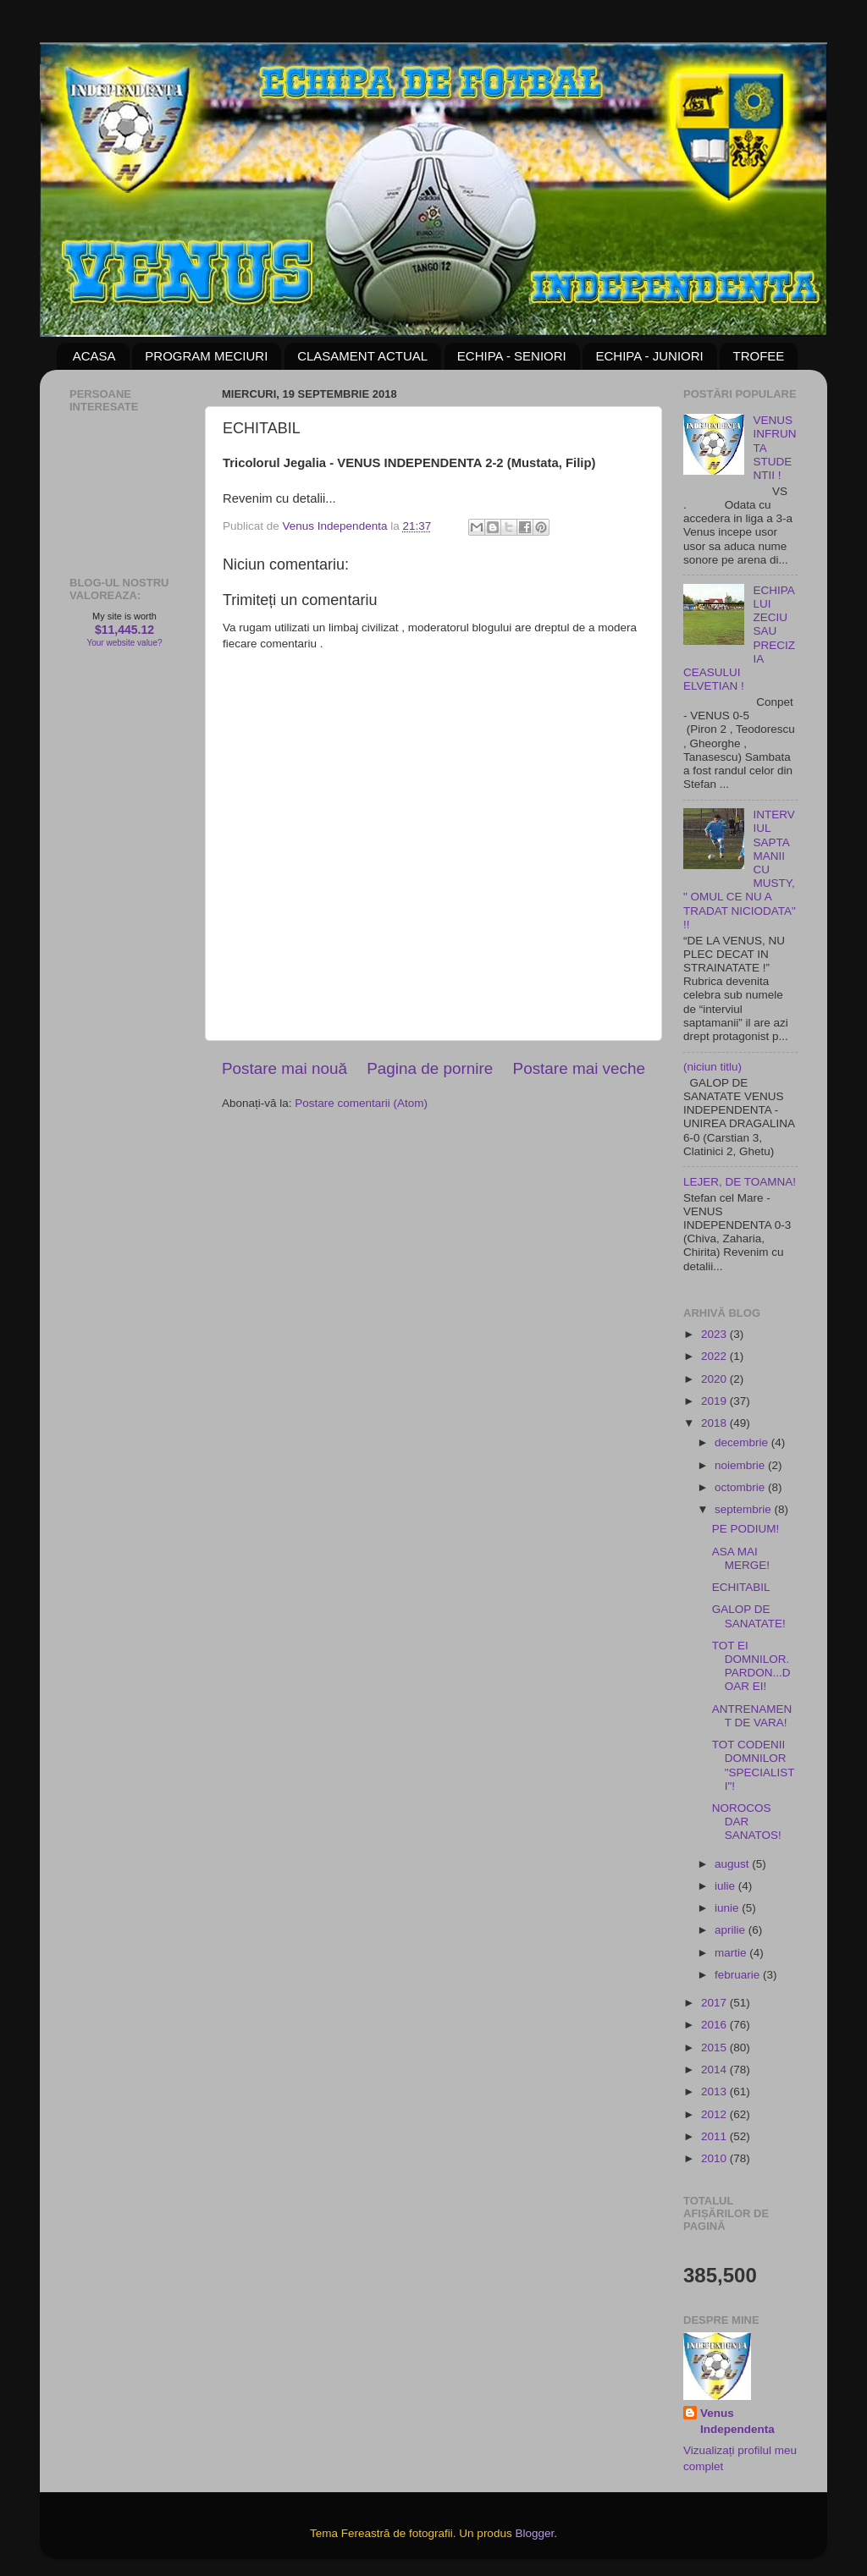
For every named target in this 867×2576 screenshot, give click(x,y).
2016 (715, 2024)
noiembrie (741, 1465)
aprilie (731, 1930)
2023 (715, 1334)
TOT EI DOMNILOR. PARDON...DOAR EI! (751, 1666)
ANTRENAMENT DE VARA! (752, 1716)
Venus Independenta (737, 2421)
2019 (715, 1401)
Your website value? (124, 642)
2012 (715, 2114)
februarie (739, 1974)
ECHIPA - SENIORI (511, 356)
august (733, 1864)
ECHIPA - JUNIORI (649, 356)
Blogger (534, 2533)
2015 (715, 2047)
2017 (715, 2002)
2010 (715, 2158)
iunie (728, 1908)
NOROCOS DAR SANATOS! (746, 1821)
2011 (715, 2136)
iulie (726, 1886)
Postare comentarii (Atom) (361, 1103)
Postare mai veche (579, 1068)
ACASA (94, 356)
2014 (715, 2069)
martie (732, 1952)
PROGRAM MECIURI (206, 356)
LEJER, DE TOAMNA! (739, 1181)
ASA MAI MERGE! (741, 1558)
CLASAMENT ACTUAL (362, 356)
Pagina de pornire (430, 1068)
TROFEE (758, 356)
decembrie (743, 1442)
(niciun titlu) (712, 1066)
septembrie (745, 1509)
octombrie (741, 1487)
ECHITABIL (741, 1587)
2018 (715, 1423)
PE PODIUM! (746, 1528)
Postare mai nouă (284, 1068)
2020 (715, 1379)
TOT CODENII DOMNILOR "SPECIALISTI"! (753, 1765)
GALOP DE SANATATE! (749, 1616)
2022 (715, 1356)
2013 (715, 2091)
